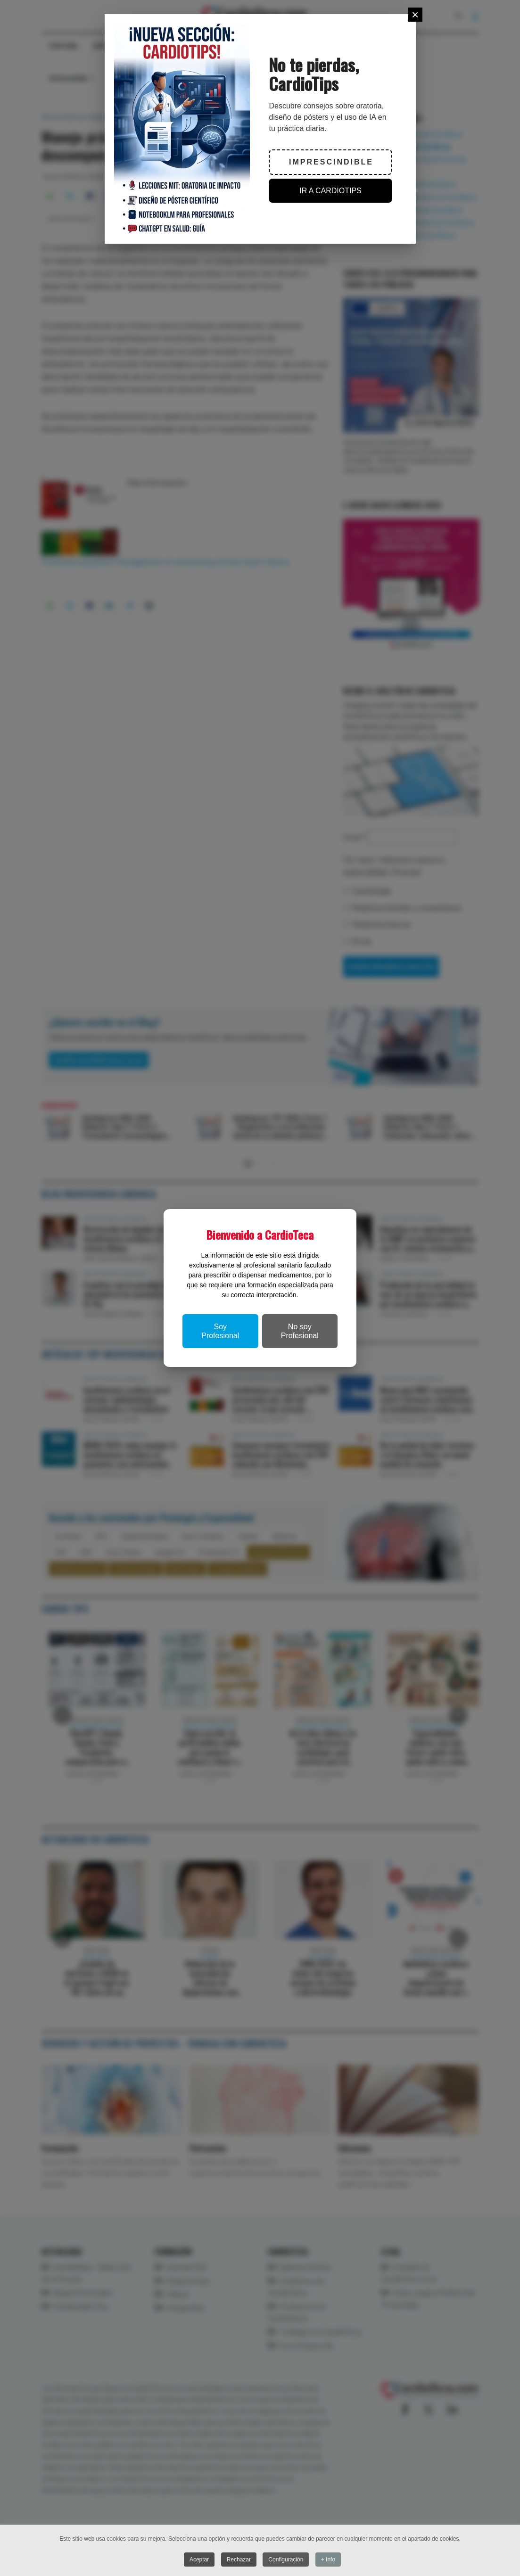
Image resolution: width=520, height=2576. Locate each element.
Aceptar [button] (199, 2559)
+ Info (328, 2559)
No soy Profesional (300, 1331)
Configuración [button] (285, 2559)
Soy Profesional (220, 1331)
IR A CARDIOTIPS (330, 191)
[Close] (415, 15)
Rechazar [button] (239, 2559)
